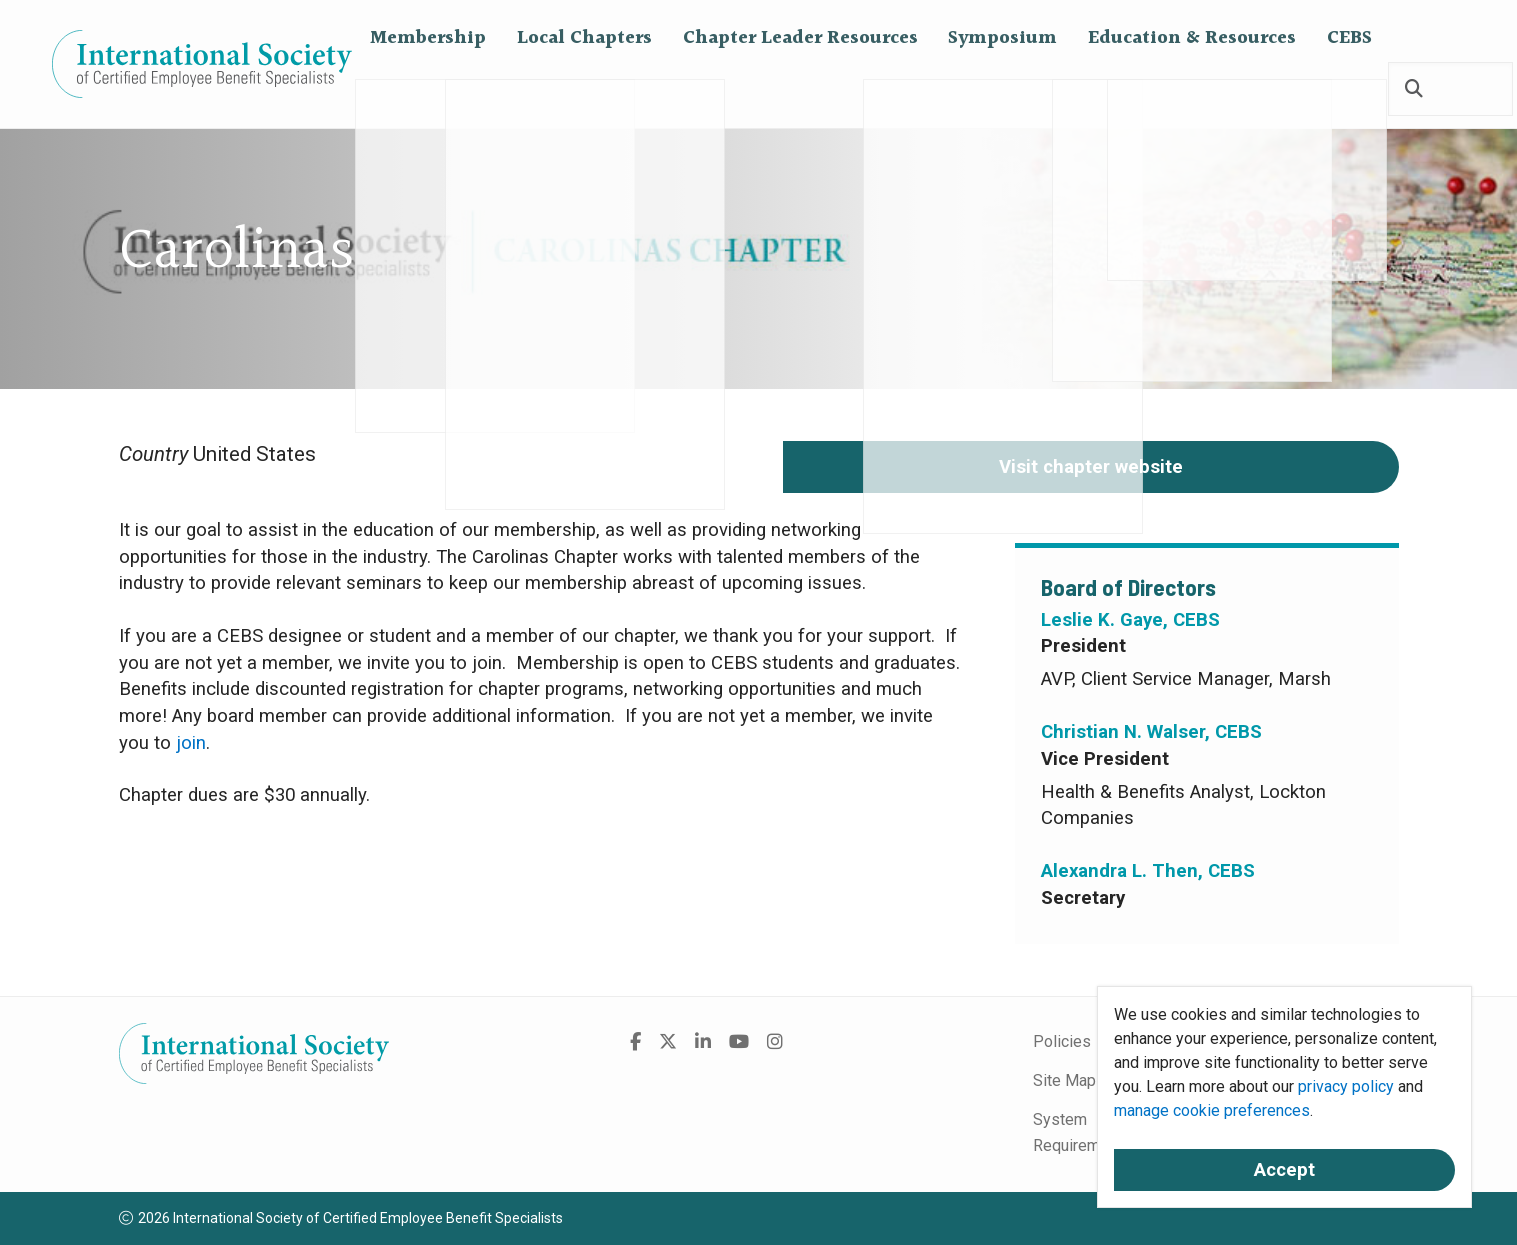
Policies (1062, 1041)
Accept (1284, 1170)
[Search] (1414, 90)
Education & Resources (1192, 89)
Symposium (1002, 89)
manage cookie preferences (1212, 1110)
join (191, 743)
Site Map (1064, 1080)
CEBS (1349, 89)
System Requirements (1082, 1132)
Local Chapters (584, 89)
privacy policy (1346, 1086)
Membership (428, 89)
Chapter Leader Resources (800, 89)
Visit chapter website (1091, 467)
